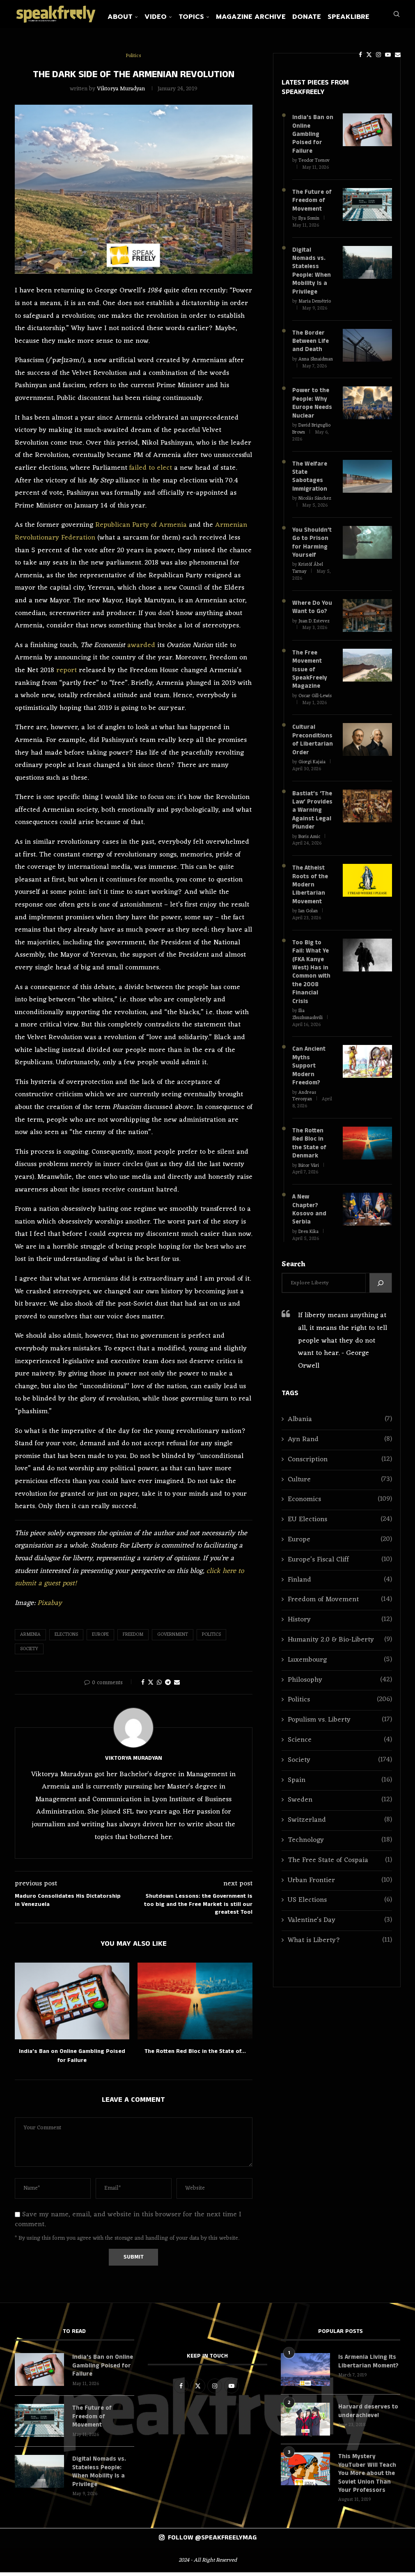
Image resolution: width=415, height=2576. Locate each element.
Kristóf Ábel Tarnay (307, 563)
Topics (210, 17)
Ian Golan (308, 900)
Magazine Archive (270, 17)
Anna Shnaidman (315, 359)
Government (172, 1640)
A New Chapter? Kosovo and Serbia (308, 1176)
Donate (325, 17)
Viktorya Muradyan (121, 94)
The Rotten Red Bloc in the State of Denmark (313, 1111)
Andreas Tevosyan (304, 1064)
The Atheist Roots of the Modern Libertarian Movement (309, 875)
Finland (340, 1546)
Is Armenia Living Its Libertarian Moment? (367, 2366)
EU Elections (340, 1486)
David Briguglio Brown (311, 427)
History (340, 1586)
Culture (340, 1446)
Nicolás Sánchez (314, 495)
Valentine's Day (340, 1887)
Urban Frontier (340, 1846)
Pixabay (49, 1608)
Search (293, 1231)
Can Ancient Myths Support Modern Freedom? (312, 1040)
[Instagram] (359, 54)
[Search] (396, 54)
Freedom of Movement (340, 1566)
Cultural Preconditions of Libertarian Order (311, 733)
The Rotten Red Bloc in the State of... (195, 2056)
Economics (340, 1466)
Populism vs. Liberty (340, 1686)
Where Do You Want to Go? (311, 603)
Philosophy (340, 1646)
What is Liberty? (340, 1906)
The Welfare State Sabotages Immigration (309, 474)
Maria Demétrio (314, 302)
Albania (340, 1386)
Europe (100, 1640)
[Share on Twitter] (151, 1688)
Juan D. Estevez (314, 616)
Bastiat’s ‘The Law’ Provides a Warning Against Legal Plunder (311, 802)
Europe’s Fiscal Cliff (340, 1526)
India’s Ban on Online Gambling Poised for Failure (311, 138)
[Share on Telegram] (168, 1688)
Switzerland (340, 1787)
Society (29, 1654)
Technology (340, 1806)
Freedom (133, 1640)
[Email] (379, 54)
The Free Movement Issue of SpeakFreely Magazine (309, 664)
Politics (211, 1640)
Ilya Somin (308, 221)
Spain (340, 1746)
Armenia (30, 1640)
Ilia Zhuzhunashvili (307, 993)
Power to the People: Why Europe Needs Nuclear (312, 402)
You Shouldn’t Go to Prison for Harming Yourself (311, 539)
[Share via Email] (177, 1688)
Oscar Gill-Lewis (315, 690)
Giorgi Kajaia (312, 755)
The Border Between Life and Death (310, 341)
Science (340, 1706)
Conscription (340, 1426)
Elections (66, 1640)
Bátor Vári (308, 1133)
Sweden (340, 1766)
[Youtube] (369, 54)
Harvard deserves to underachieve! (366, 2416)
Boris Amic (309, 827)
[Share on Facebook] (142, 1688)
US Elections (340, 1867)
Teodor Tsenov (314, 164)
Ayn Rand (340, 1405)
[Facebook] (341, 54)
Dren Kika (308, 1198)
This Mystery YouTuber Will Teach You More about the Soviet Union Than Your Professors (366, 2478)
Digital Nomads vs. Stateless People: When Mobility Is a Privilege (311, 272)
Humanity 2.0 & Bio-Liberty (340, 1606)
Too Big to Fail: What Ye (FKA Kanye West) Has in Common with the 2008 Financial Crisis (313, 956)
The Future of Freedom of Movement (311, 203)
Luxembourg (340, 1626)
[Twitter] (350, 54)
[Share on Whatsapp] (159, 1688)
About (138, 17)
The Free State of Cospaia (340, 1826)
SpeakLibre (367, 17)
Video (174, 17)
